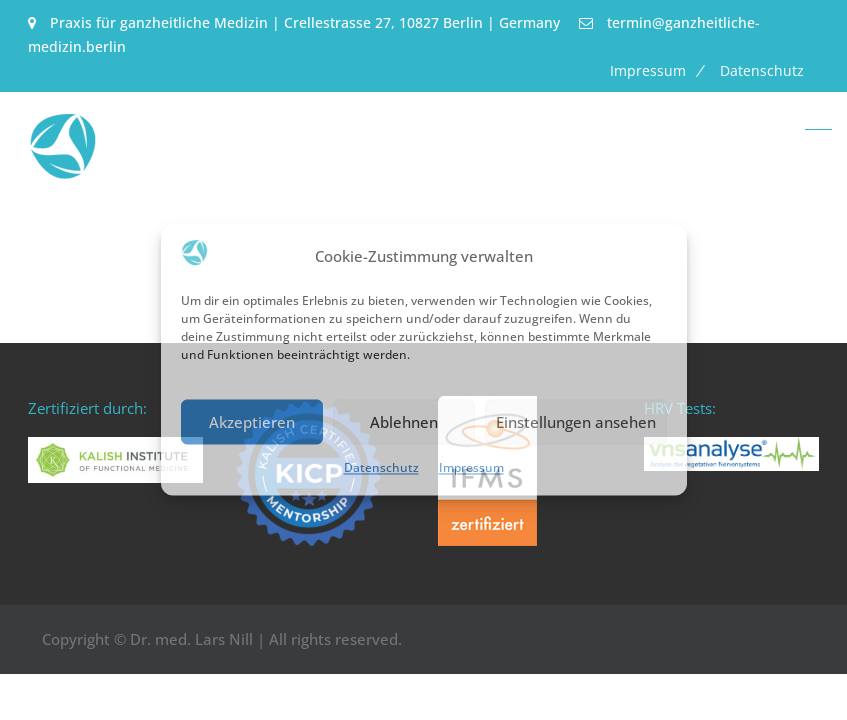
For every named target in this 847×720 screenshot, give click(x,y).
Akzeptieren (252, 422)
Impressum (471, 468)
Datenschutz (381, 468)
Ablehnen (404, 422)
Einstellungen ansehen (576, 422)
